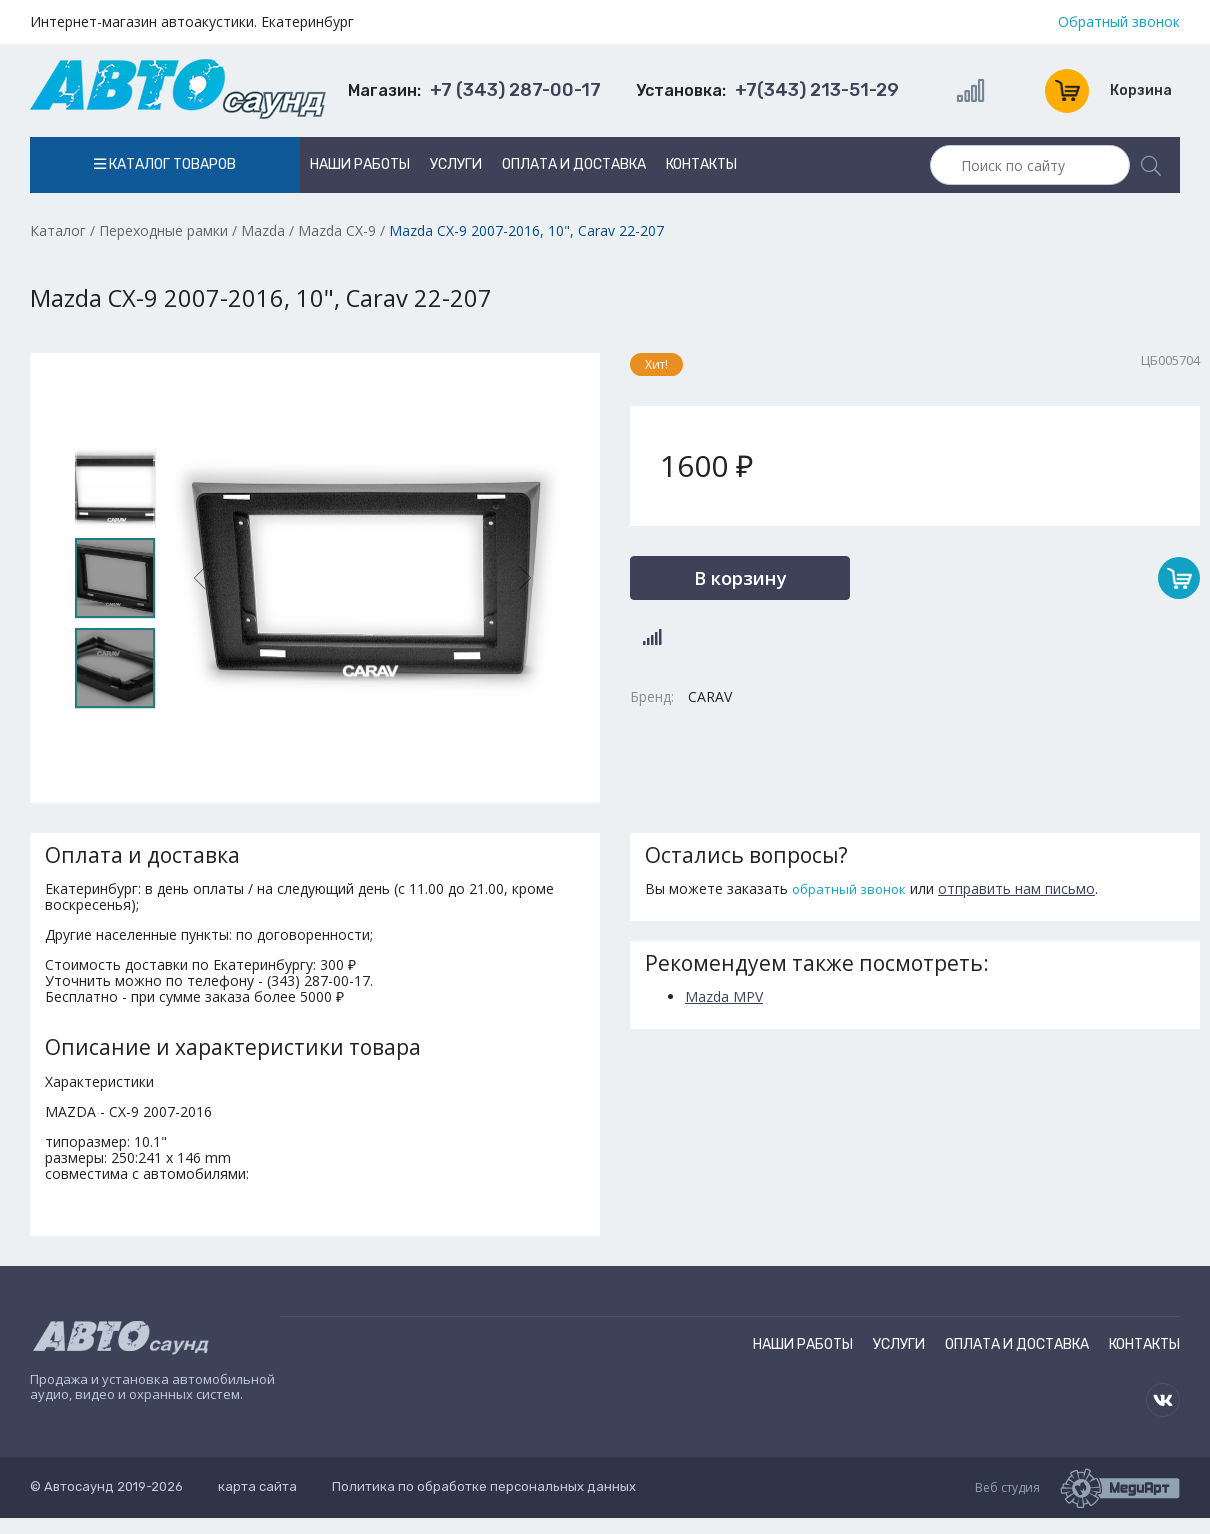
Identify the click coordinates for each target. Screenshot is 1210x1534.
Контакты (701, 164)
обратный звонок (849, 889)
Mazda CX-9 (337, 230)
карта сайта (257, 1486)
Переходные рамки (163, 230)
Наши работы (360, 164)
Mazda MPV (724, 996)
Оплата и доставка (574, 164)
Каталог (58, 230)
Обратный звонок (1119, 22)
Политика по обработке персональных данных (484, 1486)
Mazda (263, 230)
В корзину (740, 577)
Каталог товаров (165, 164)
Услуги (456, 164)
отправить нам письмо (1016, 888)
